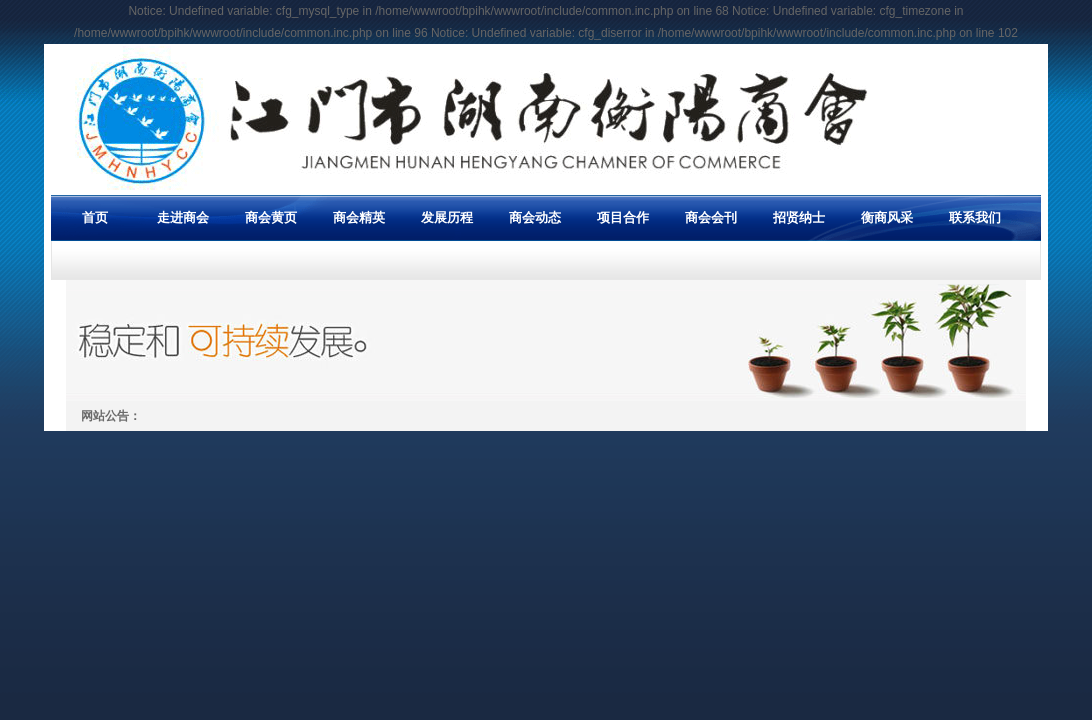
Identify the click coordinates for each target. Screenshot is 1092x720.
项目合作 (623, 217)
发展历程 (447, 217)
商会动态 (535, 217)
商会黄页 (271, 217)
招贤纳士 (799, 217)
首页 (95, 217)
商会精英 (359, 217)
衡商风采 (887, 217)
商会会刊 (711, 217)
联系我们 (975, 217)
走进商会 (183, 217)
